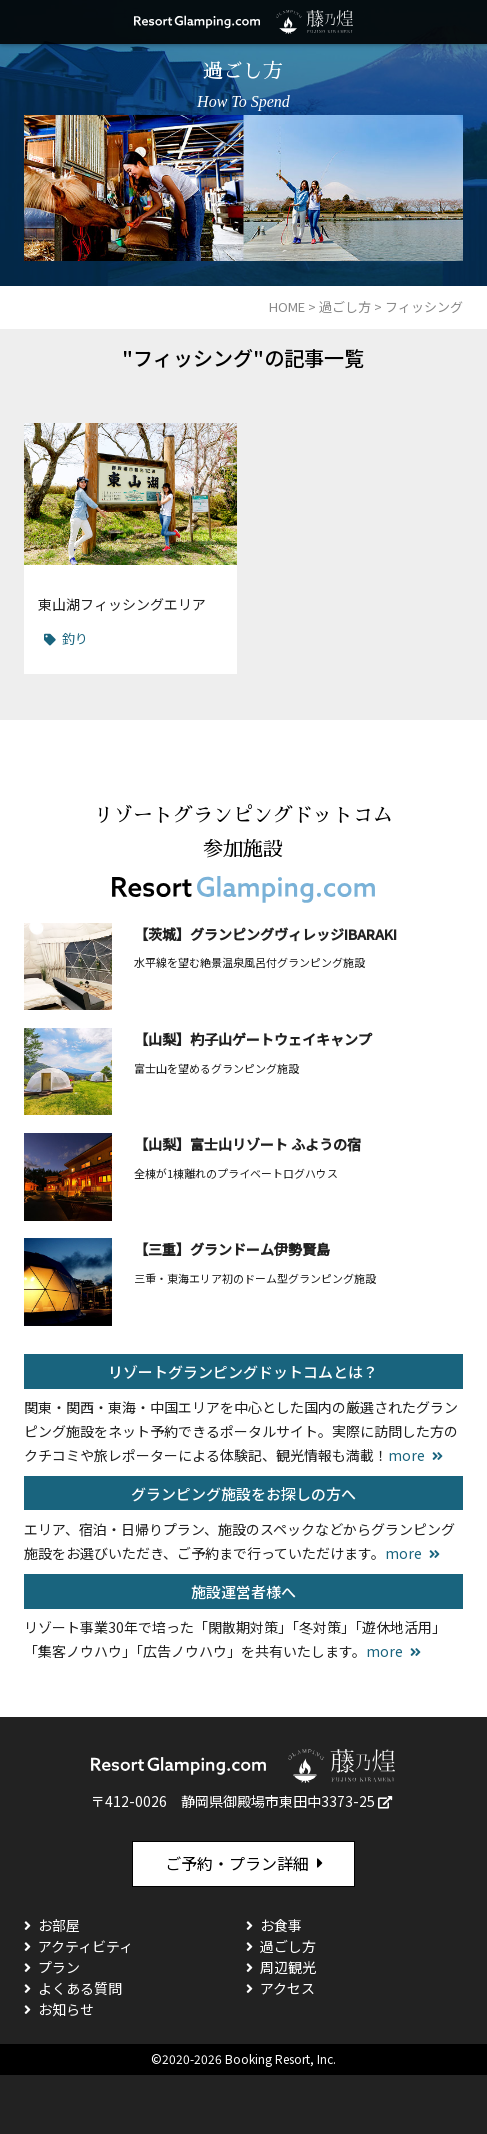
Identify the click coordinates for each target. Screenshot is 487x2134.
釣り (75, 638)
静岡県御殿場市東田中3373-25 (278, 1801)
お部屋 (59, 1925)
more (406, 1455)
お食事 (281, 1925)
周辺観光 (288, 1967)
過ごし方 (288, 1946)
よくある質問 (80, 1988)
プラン (59, 1967)
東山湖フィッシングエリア (122, 604)
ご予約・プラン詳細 (237, 1863)
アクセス (287, 1988)
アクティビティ (85, 1946)
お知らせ (66, 2009)
